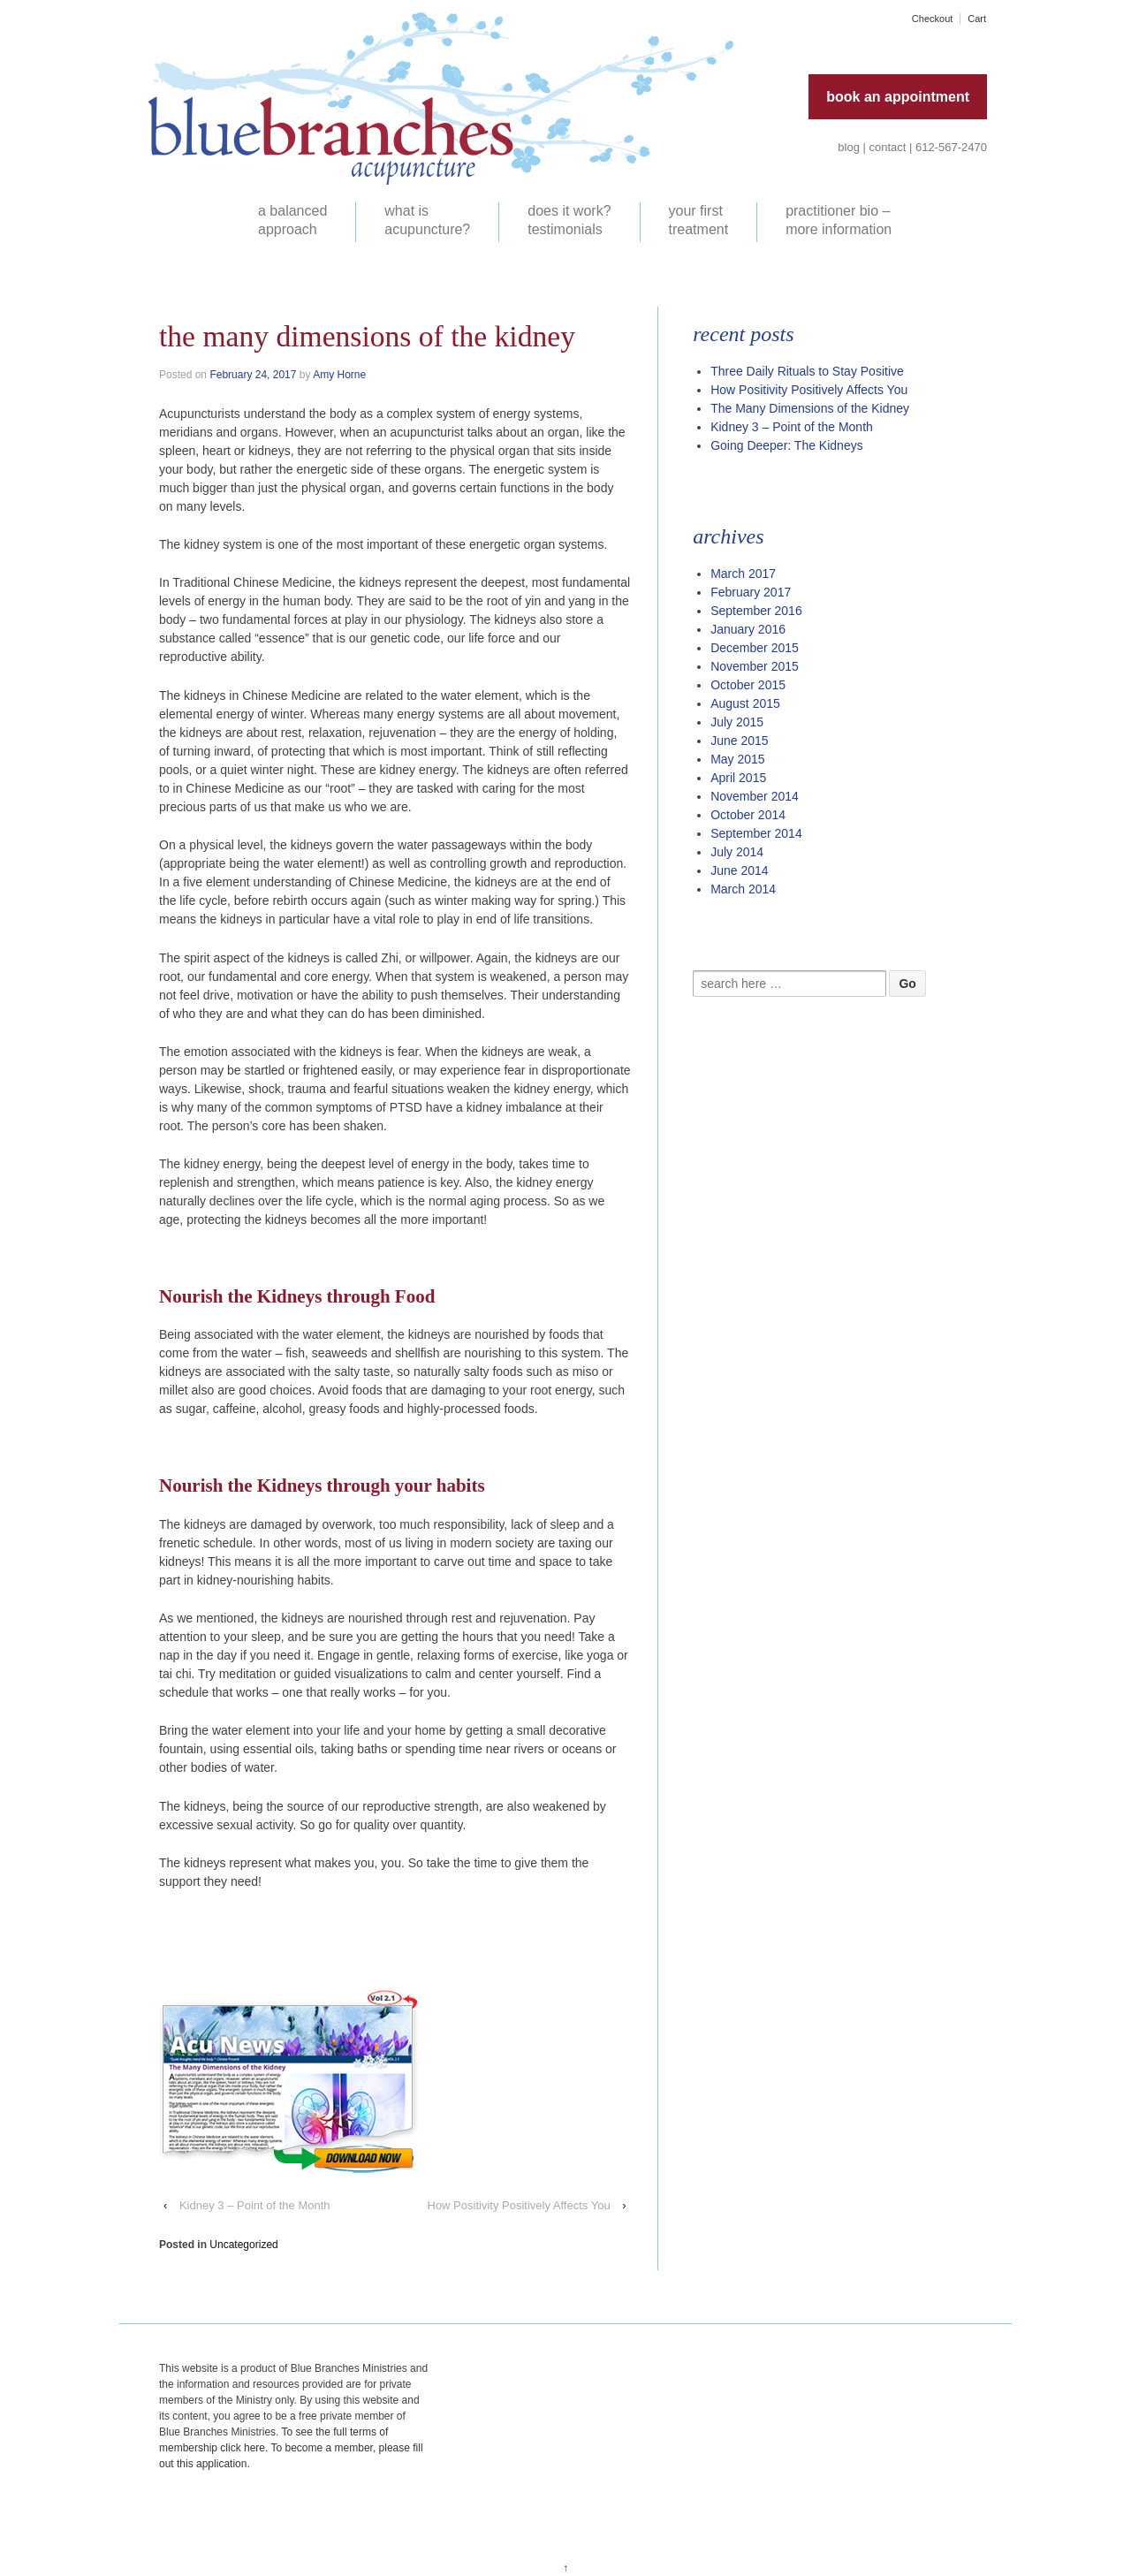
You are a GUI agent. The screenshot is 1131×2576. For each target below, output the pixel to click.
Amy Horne (339, 375)
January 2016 (748, 629)
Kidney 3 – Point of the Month (254, 2205)
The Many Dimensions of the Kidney (809, 408)
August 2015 (745, 703)
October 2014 (748, 815)
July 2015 (736, 722)
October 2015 (748, 685)
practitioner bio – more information (839, 220)
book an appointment (897, 96)
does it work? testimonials (569, 220)
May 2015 (737, 759)
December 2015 (754, 648)
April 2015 (738, 778)
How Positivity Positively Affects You (519, 2205)
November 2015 (754, 666)
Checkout (932, 18)
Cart (977, 18)
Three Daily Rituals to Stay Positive (807, 371)
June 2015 (739, 740)
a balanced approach (292, 220)
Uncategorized (243, 2244)
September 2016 (756, 611)
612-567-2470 (951, 147)
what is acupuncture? (427, 220)
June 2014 (739, 870)
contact (888, 147)
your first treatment (699, 220)
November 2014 (754, 796)
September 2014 (756, 833)
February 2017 (750, 592)
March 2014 (743, 889)
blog (849, 147)
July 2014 (736, 852)
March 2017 (743, 573)
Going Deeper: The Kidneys (786, 445)
